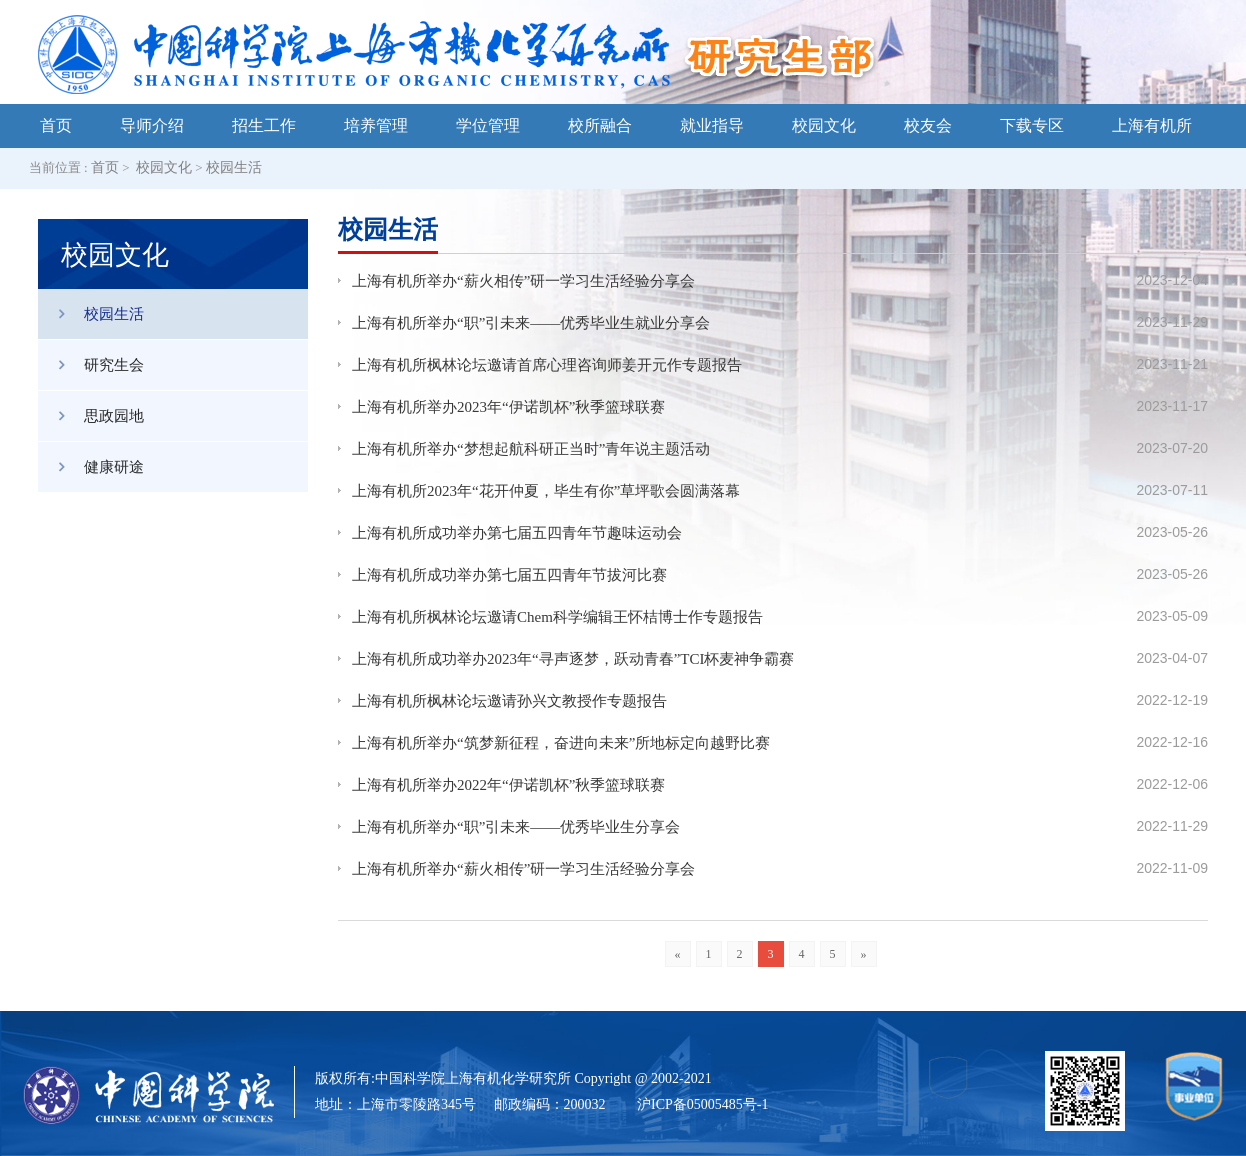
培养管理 (376, 125)
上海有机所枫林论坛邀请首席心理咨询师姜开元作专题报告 (547, 365)
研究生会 (91, 365)
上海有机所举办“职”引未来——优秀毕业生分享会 (516, 827)
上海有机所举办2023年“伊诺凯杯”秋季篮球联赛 (508, 407)
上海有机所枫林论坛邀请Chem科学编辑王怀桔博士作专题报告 (557, 617)
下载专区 (1032, 125)
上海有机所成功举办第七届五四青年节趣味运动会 (517, 533)
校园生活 (234, 167)
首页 (56, 125)
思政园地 (91, 416)
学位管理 (488, 125)
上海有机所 (1152, 125)
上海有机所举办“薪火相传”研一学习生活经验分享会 (523, 281)
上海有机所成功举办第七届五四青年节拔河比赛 (509, 575)
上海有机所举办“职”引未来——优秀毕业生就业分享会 (531, 323)
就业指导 (712, 125)
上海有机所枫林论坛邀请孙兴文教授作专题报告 (509, 701)
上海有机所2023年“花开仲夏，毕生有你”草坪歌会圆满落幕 (546, 491)
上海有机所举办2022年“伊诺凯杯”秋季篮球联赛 (508, 785)
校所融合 (600, 125)
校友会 (928, 125)
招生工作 (264, 125)
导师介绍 (152, 125)
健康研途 (91, 467)
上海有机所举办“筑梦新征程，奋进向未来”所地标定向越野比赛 (561, 743)
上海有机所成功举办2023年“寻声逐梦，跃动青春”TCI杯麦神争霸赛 (573, 659)
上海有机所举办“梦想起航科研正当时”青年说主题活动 (531, 449)
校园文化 (824, 125)
